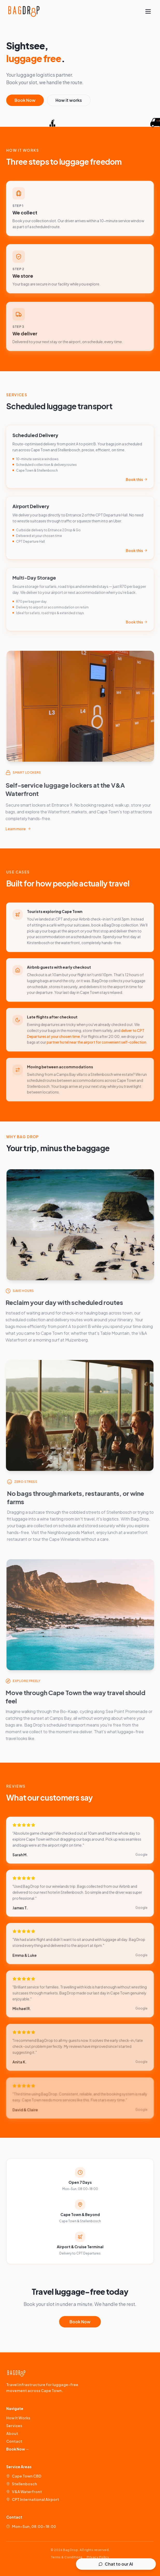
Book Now (25, 102)
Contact (14, 2441)
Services (14, 2425)
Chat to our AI (116, 2564)
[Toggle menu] (148, 11)
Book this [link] (137, 483)
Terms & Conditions (66, 2557)
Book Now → (17, 2449)
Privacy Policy (98, 2557)
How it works (68, 102)
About (12, 2433)
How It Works (18, 2417)
